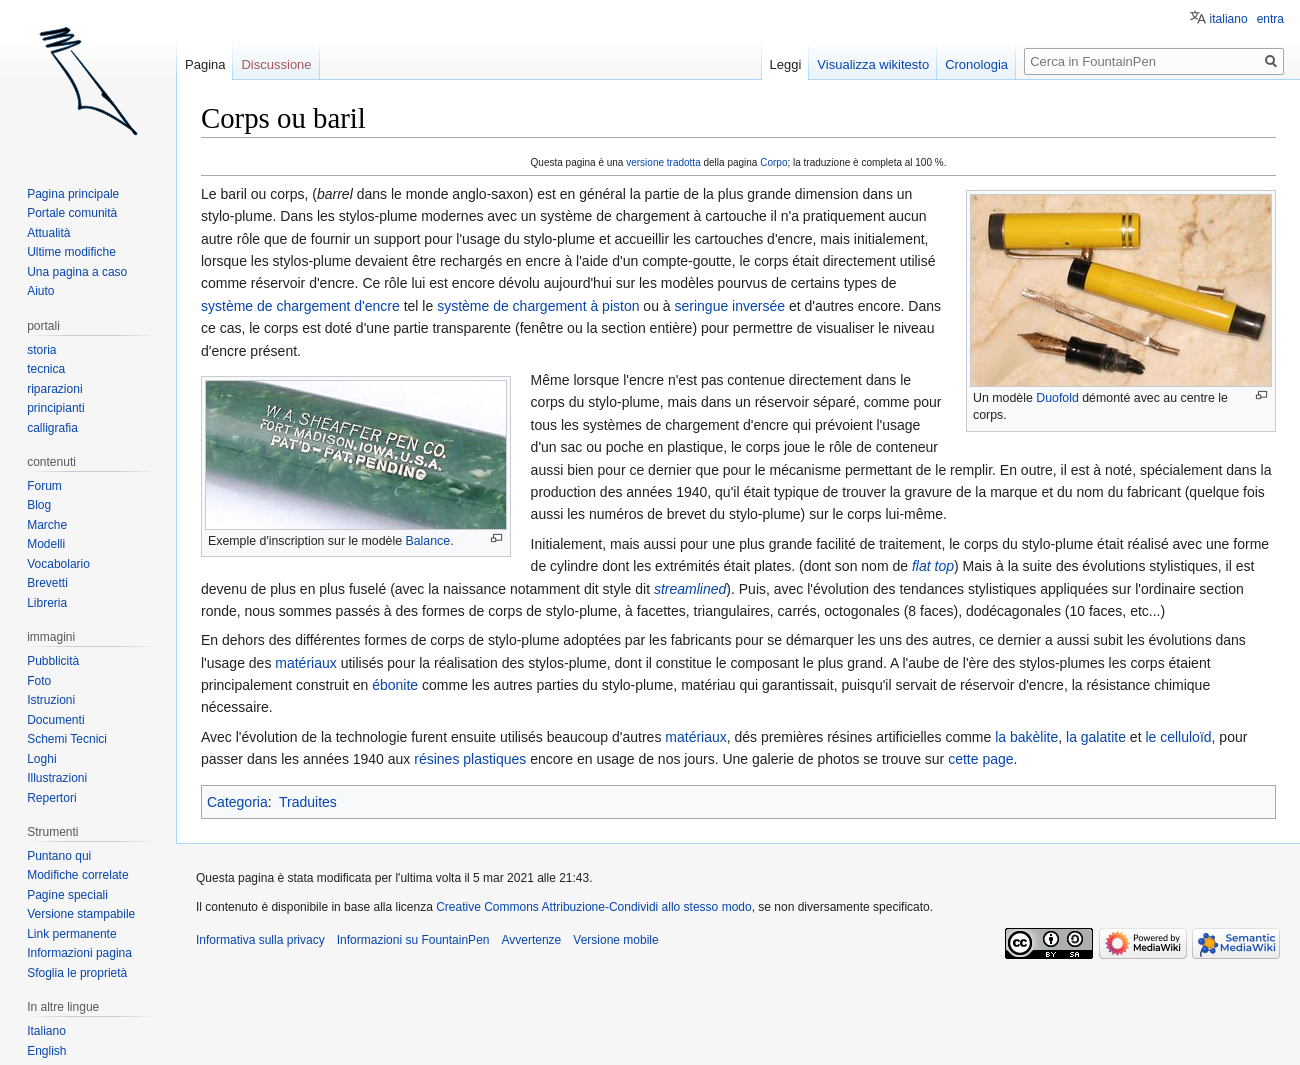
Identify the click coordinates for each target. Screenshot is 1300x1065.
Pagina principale (73, 194)
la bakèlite (1026, 737)
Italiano (46, 1031)
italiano (1229, 19)
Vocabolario (58, 564)
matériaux (305, 663)
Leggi (786, 64)
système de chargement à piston (538, 306)
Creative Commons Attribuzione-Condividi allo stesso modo (593, 907)
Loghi (41, 759)
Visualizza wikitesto (873, 64)
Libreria (47, 603)
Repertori (51, 798)
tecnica (46, 369)
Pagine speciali (67, 895)
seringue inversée (730, 306)
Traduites (308, 802)
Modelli (46, 544)
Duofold (1057, 398)
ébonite (395, 685)
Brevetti (47, 583)
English (46, 1051)
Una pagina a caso (77, 272)
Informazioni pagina (79, 953)
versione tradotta (663, 162)
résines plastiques (470, 759)
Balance (427, 541)
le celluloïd (1178, 737)
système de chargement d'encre (300, 306)
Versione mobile (615, 940)
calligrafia (52, 428)
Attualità (48, 233)
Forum (44, 486)
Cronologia (976, 64)
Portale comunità (72, 213)
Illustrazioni (57, 778)
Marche (47, 525)
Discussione (276, 64)
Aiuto (40, 291)
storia (41, 350)
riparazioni (54, 389)
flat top (933, 566)
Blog (39, 505)
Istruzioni (51, 700)
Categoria (237, 802)
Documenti (55, 720)
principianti (55, 408)
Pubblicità (53, 661)
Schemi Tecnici (67, 739)
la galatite (1096, 737)
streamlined (690, 589)
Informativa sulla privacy (260, 940)
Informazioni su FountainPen (413, 940)
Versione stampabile (81, 914)
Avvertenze (531, 940)
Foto (39, 681)
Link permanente (71, 934)
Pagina (205, 64)
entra (1270, 19)
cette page (980, 759)
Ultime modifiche (71, 252)
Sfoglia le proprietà (77, 973)
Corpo (773, 162)
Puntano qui (59, 856)
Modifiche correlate (77, 875)
